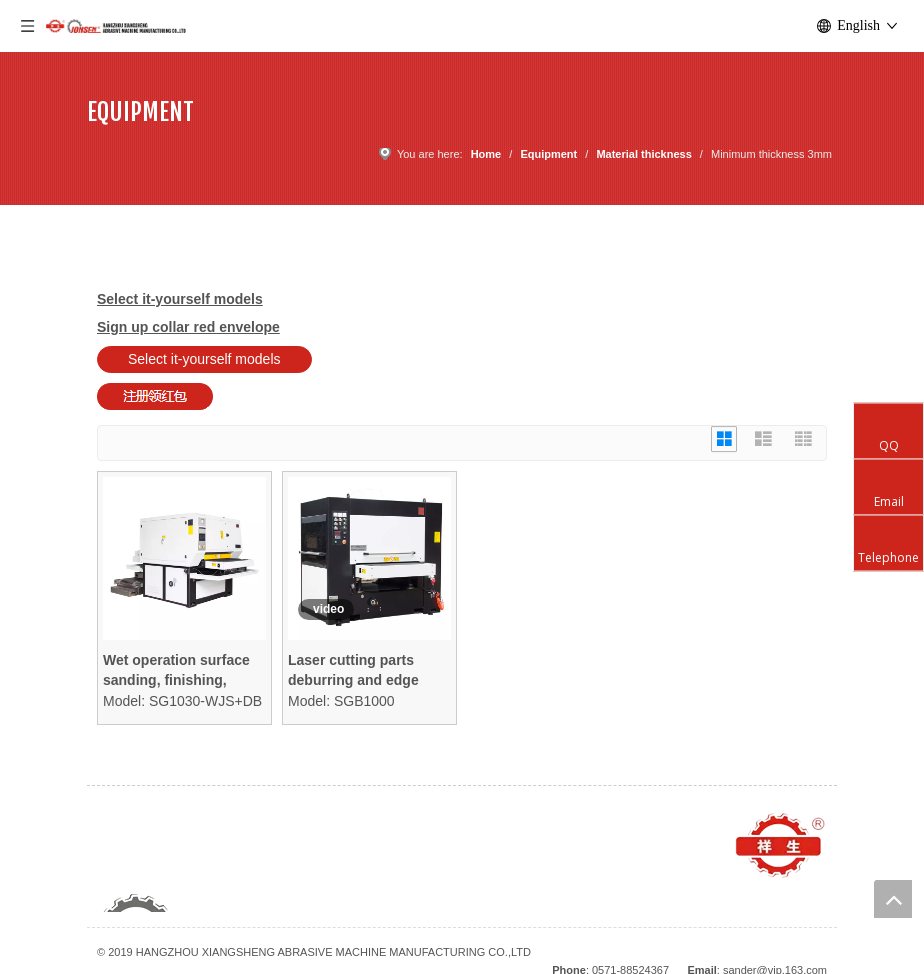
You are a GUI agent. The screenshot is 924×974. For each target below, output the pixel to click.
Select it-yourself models (204, 359)
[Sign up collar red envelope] (155, 396)
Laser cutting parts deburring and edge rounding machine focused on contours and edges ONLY (357, 671)
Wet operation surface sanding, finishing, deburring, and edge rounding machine (176, 671)
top (893, 899)
